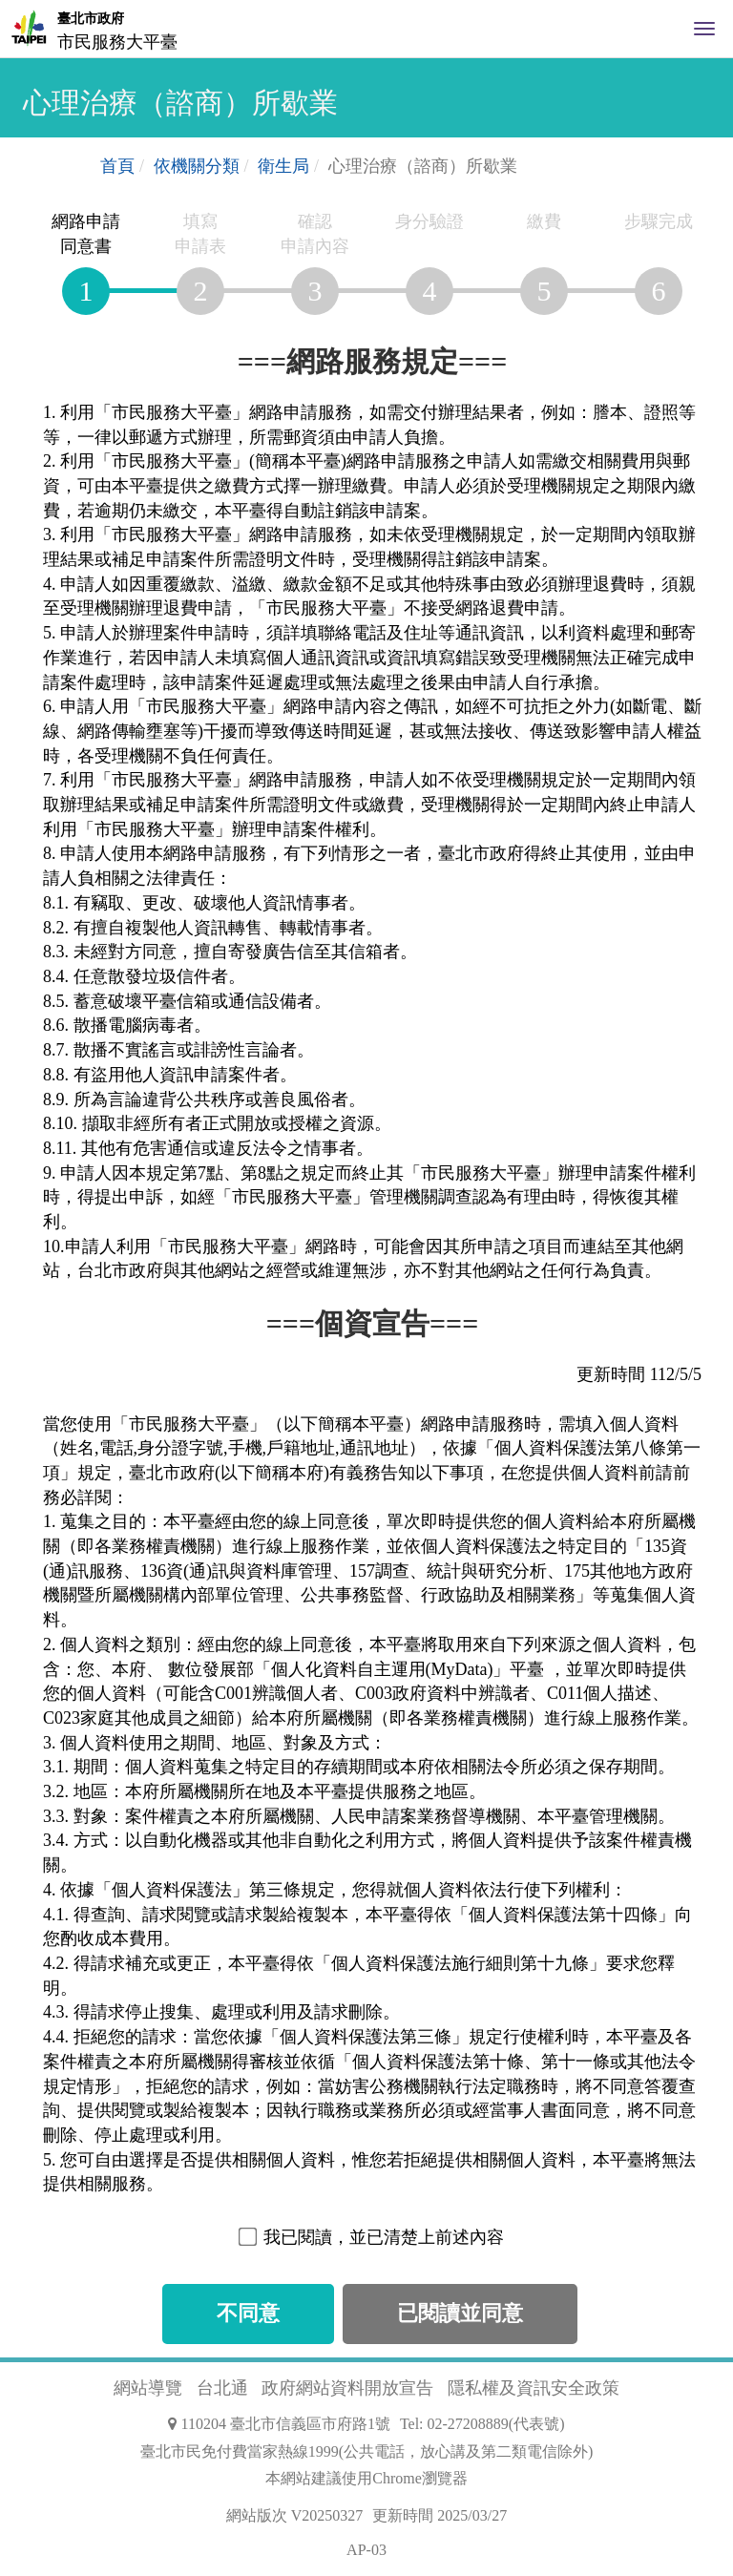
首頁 (117, 166)
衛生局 (283, 166)
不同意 (248, 2313)
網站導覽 (148, 2388)
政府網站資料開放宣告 (347, 2388)
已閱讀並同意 (460, 2313)
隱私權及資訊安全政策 (533, 2388)
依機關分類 (197, 166)
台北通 (222, 2388)
